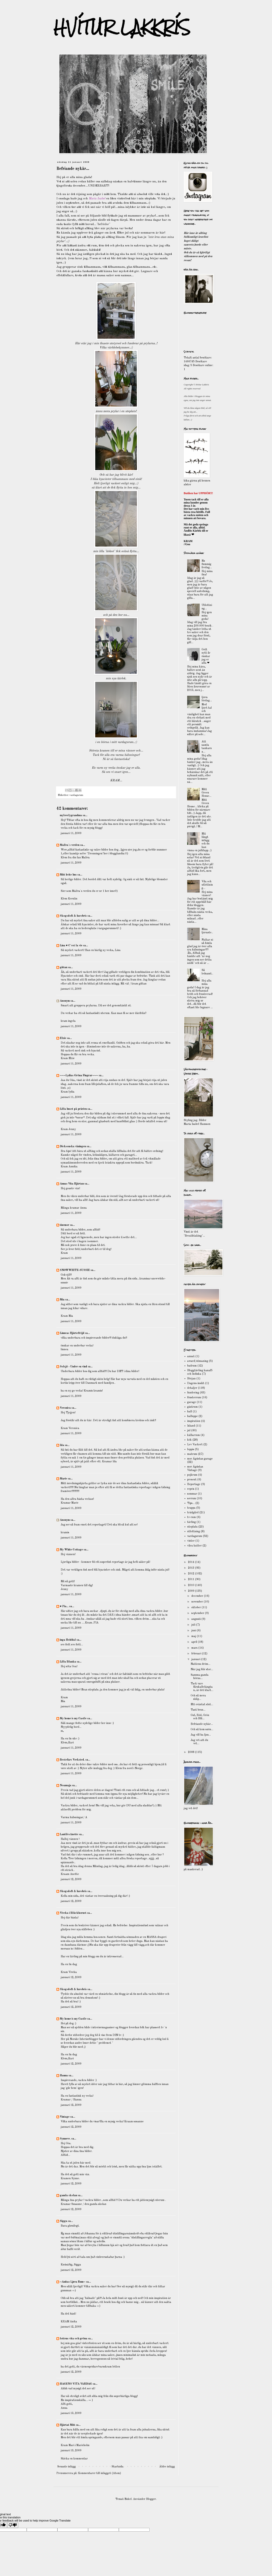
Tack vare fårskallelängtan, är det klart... (202, 1687)
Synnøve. (65, 2138)
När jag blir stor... (202, 1669)
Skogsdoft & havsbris (73, 916)
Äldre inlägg (167, 2466)
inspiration (193, 1421)
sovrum (191, 1498)
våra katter (194, 1545)
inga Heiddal (68, 1640)
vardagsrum (76, 795)
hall (189, 1411)
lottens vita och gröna (73, 2338)
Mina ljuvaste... (207, 932)
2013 (191, 1568)
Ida (62, 1445)
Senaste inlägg (66, 2466)
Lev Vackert (195, 1444)
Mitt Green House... (206, 792)
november (197, 1601)
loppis (190, 1449)
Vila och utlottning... (207, 885)
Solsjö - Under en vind (73, 1366)
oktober (196, 1607)
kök (189, 1440)
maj (194, 1636)
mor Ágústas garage (200, 1458)
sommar (192, 1493)
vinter (191, 1540)
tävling (191, 1522)
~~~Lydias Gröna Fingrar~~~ (79, 1075)
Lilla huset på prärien (73, 1109)
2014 (191, 1562)
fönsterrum (194, 1397)
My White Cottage (71, 1549)
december (197, 1596)
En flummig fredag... (207, 564)
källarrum (193, 1435)
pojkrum (192, 1475)
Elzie (63, 1038)
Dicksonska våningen (73, 1146)
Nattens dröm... (200, 1664)
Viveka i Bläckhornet (73, 1913)
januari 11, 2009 (71, 833)
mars (194, 1648)
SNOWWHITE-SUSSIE (75, 1270)
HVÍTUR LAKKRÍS (122, 27)
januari (196, 1659)
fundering (193, 1392)
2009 (191, 1591)
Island (191, 1425)
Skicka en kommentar (74, 2458)
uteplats (192, 1526)
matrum (192, 1454)
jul (188, 1430)
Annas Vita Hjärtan (72, 1183)
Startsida (118, 2466)
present (192, 1479)
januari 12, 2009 (71, 1879)
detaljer (192, 1388)
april (194, 1642)
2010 (191, 1585)
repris (190, 1489)
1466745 (189, 361)
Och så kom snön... (202, 1729)
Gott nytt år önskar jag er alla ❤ (206, 656)
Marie (63, 1478)
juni (194, 1630)
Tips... (191, 1503)
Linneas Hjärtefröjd (72, 1333)
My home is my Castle (73, 1718)
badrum (192, 1365)
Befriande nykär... (202, 1724)
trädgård (193, 1512)
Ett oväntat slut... (202, 1704)
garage (191, 1402)
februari (196, 1653)
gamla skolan (68, 2195)
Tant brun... (198, 1709)
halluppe (192, 1416)
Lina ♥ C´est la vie (71, 945)
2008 (191, 1752)
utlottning (193, 1531)
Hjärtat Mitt (67, 2425)
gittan (63, 967)
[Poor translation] (12, 2525)
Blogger (151, 2499)
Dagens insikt (195, 1383)
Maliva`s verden (69, 845)
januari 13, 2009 (71, 2413)
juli (193, 1624)
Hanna (64, 2075)
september (198, 1613)
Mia (62, 1299)
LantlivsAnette (69, 1834)
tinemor (64, 1225)
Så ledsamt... (207, 973)
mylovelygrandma (71, 815)
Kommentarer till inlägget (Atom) (99, 2473)
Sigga (63, 2221)
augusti (196, 1619)
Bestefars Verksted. (72, 1759)
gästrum (192, 1407)
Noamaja (65, 1785)
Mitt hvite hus (68, 874)
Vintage (65, 2117)
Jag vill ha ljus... (201, 1734)
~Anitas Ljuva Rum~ (72, 2282)
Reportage (193, 1484)
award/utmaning (197, 1361)
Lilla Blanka (68, 1661)
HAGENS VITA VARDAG (76, 2384)
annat (191, 1356)
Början (191, 1378)
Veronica (65, 1408)
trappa (191, 1508)
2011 (191, 1579)
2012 (191, 1573)
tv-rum (191, 1517)
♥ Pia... (64, 1606)
